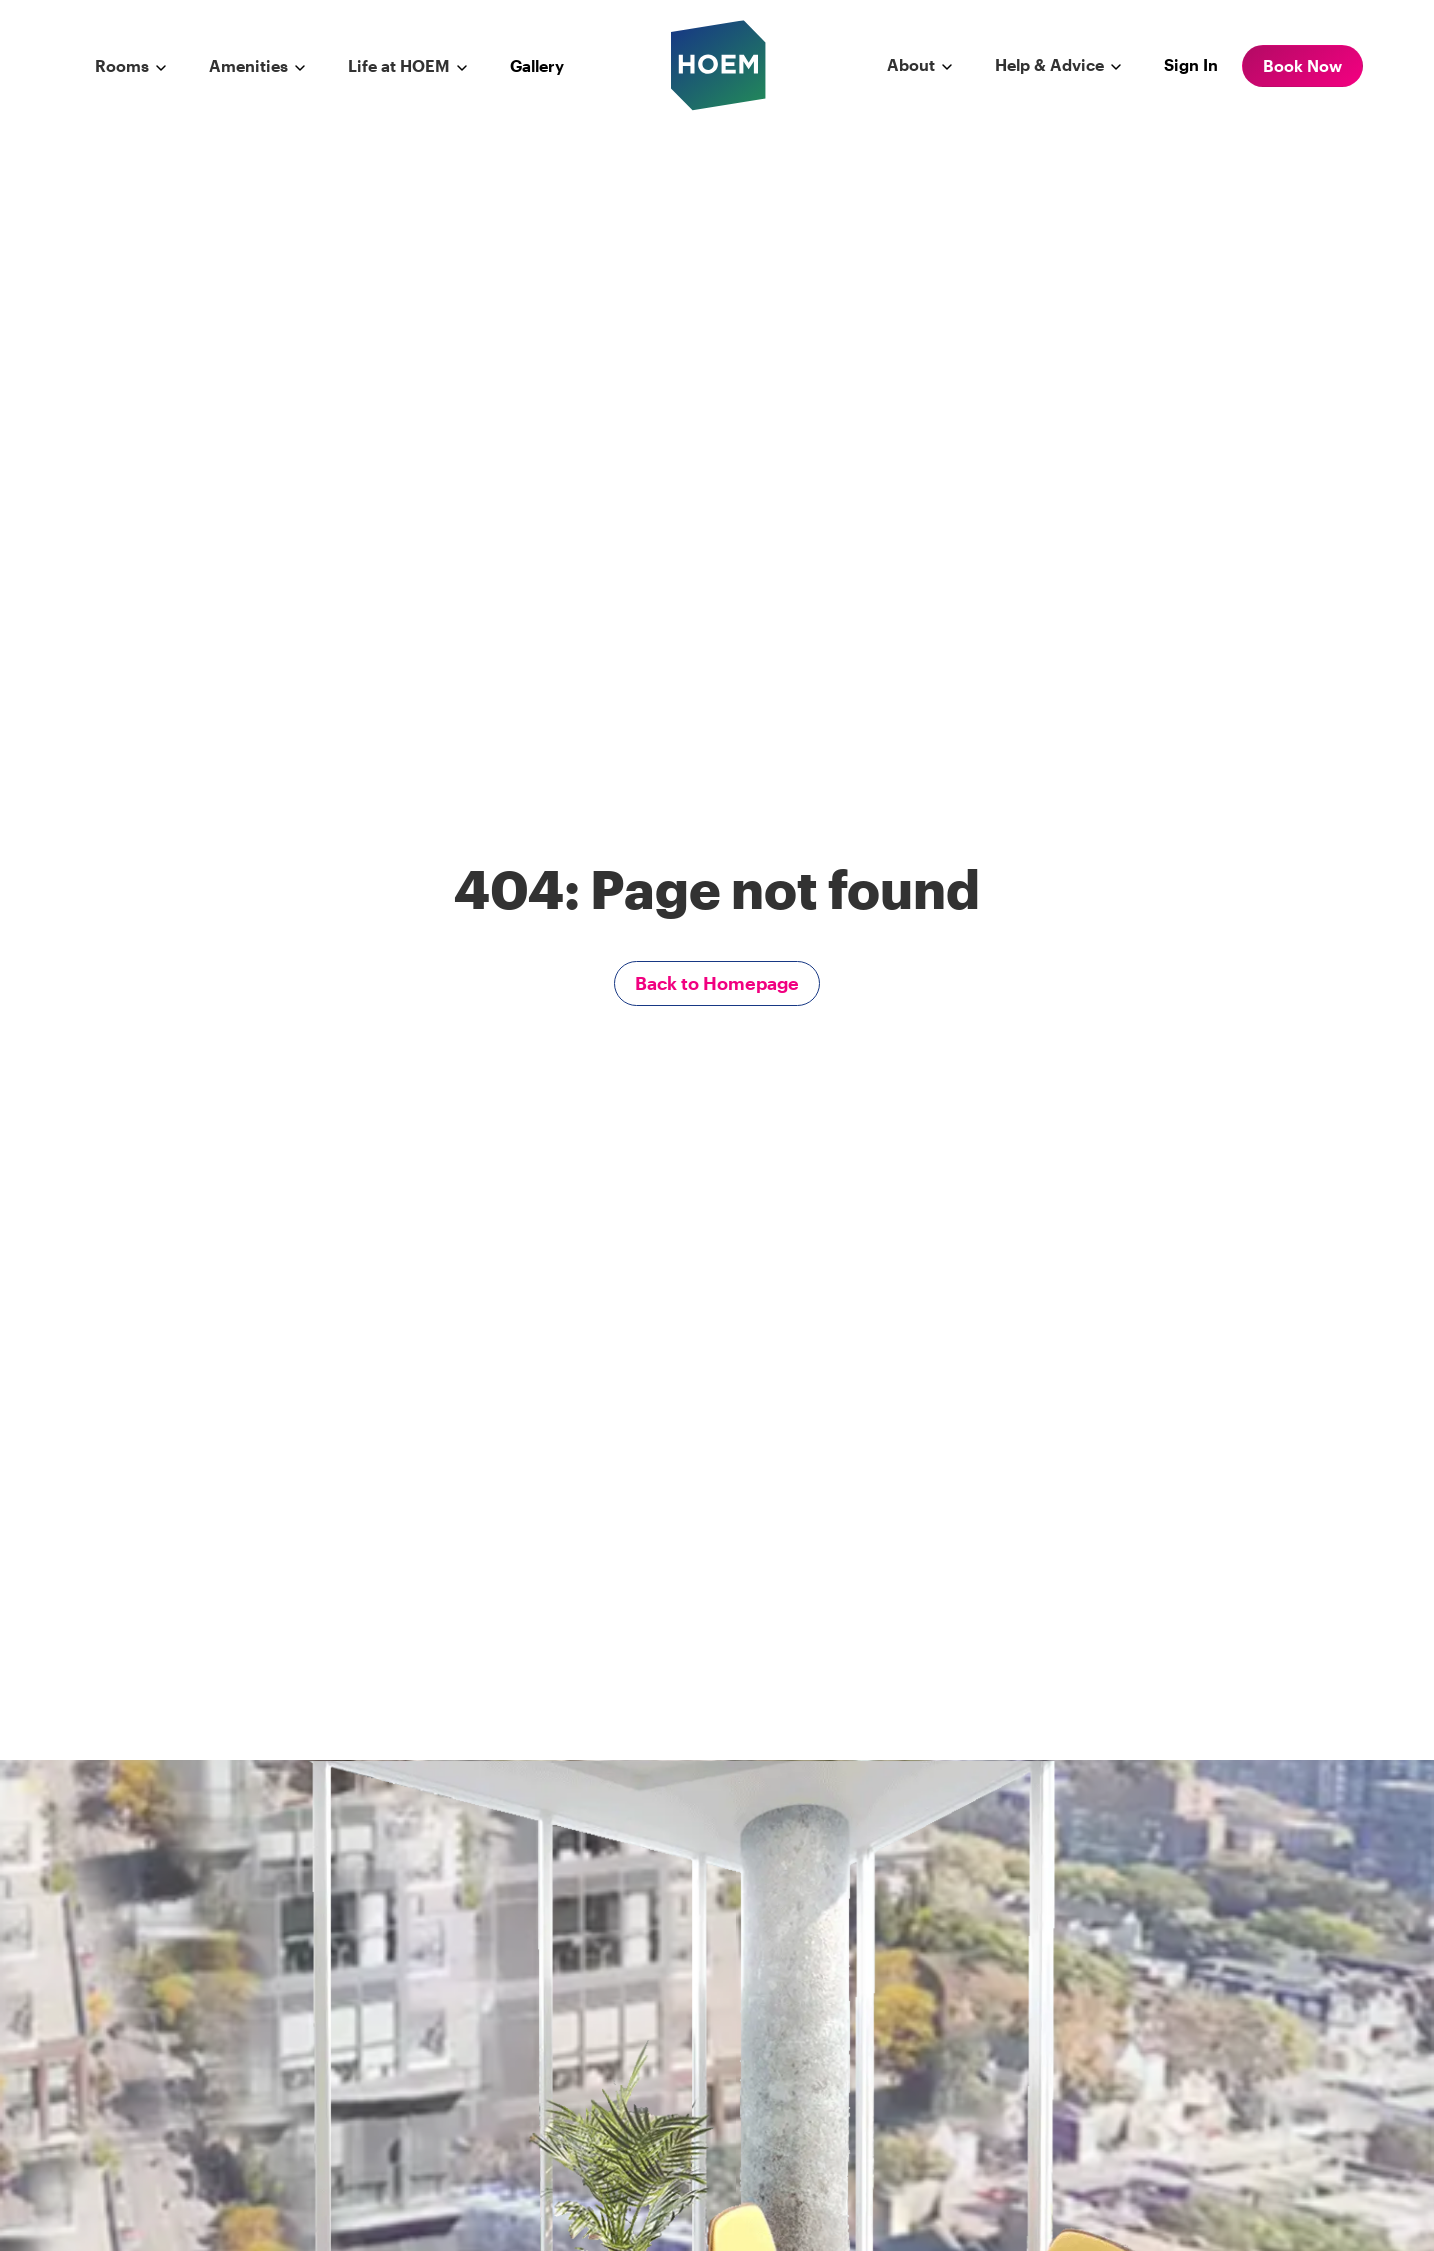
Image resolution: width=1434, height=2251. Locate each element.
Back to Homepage (717, 983)
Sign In (1191, 64)
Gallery (537, 65)
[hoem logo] (719, 63)
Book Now (1302, 65)
